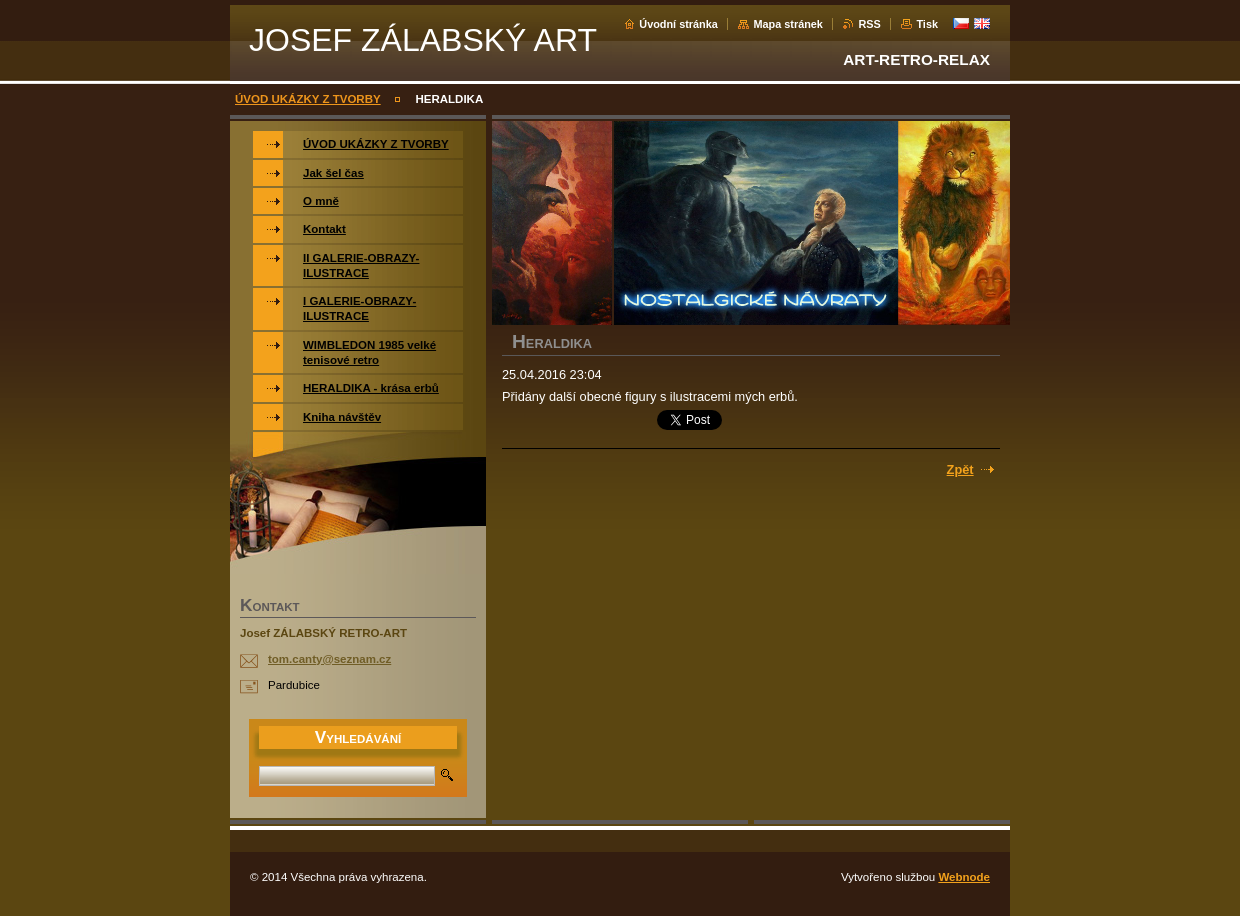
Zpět (960, 469)
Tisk (927, 24)
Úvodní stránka (678, 24)
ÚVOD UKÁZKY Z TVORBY (308, 99)
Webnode (964, 877)
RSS (869, 24)
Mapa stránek (788, 24)
